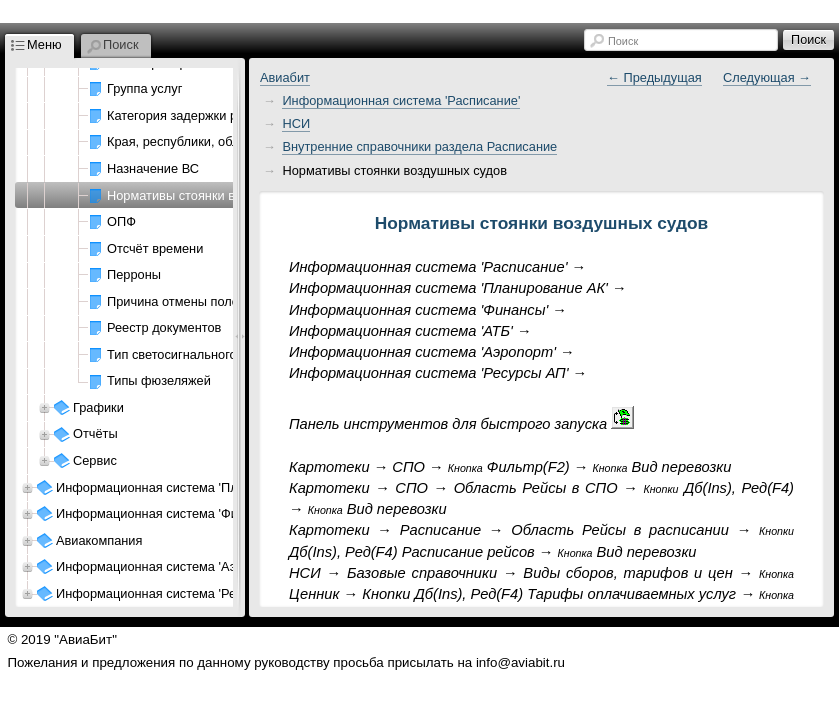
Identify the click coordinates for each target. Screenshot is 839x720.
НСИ (296, 123)
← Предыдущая (654, 77)
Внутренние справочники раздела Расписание (419, 146)
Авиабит (285, 77)
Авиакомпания (99, 540)
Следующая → (767, 77)
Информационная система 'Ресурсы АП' (175, 593)
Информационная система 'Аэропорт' (168, 566)
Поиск (623, 41)
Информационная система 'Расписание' (401, 100)
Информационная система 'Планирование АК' (193, 487)
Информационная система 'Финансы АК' (176, 513)
